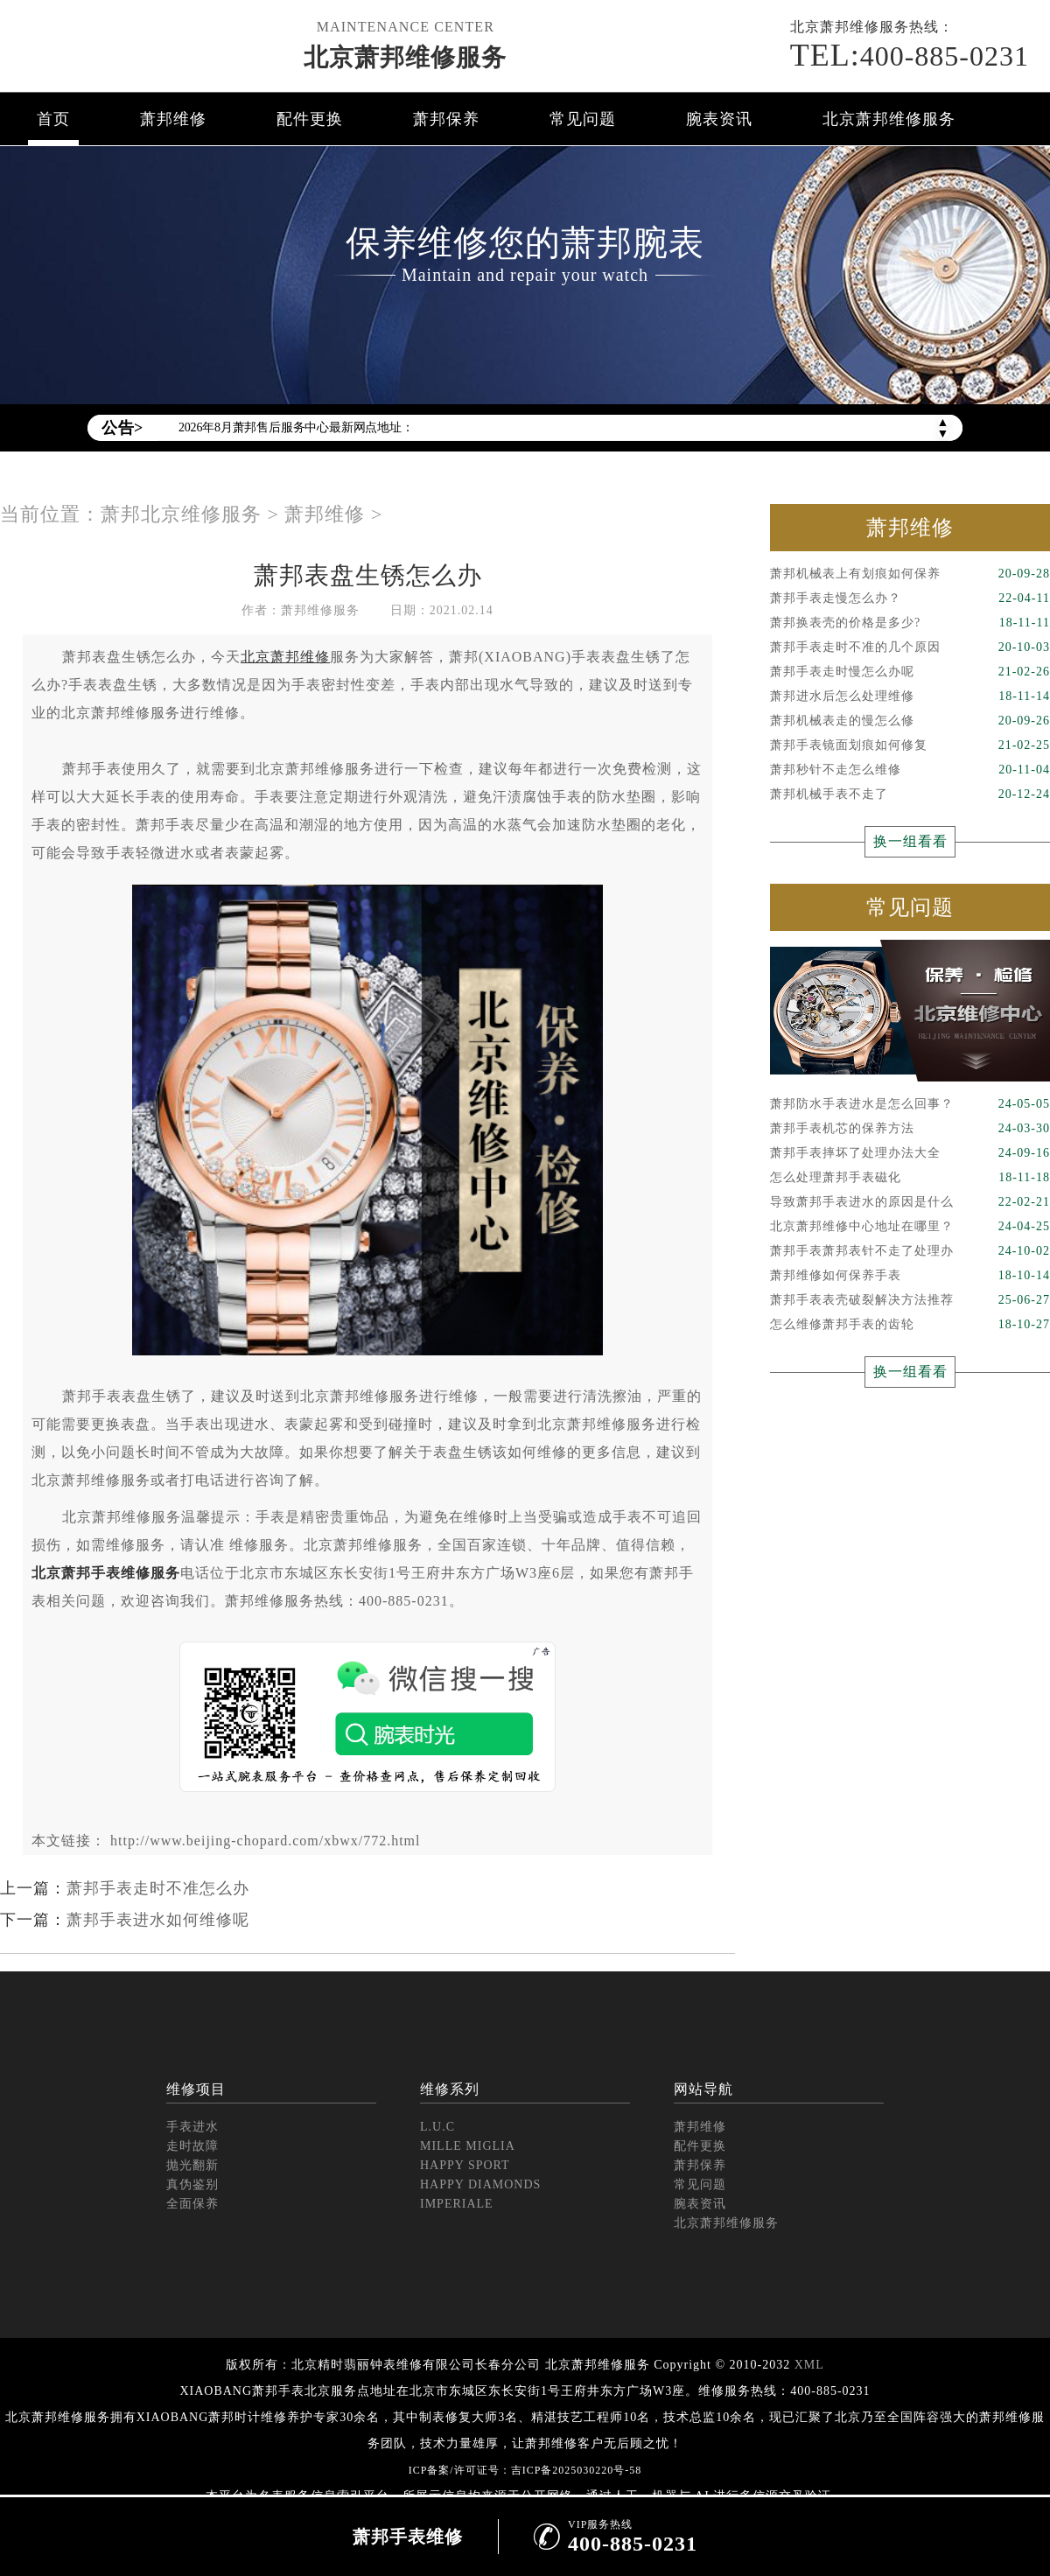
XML (809, 2364)
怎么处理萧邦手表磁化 (910, 1178)
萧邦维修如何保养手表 (910, 1276)
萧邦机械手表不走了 (910, 794)
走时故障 (192, 2145)
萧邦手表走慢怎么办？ (910, 598)
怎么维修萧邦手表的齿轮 (910, 1324)
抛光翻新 (192, 2165)
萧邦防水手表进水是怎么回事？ (910, 1104)
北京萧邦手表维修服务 (106, 1572)
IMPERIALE (457, 2203)
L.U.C (437, 2126)
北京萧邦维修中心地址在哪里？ (910, 1226)
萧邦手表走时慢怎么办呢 (910, 672)
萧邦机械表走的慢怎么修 (910, 721)
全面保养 (192, 2203)
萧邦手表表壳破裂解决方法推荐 (910, 1300)
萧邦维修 (173, 119)
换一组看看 (910, 841)
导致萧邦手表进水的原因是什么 (910, 1202)
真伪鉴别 (192, 2184)
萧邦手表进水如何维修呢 (157, 1919)
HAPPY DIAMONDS (480, 2184)
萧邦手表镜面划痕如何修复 (910, 745)
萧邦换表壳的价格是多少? (910, 623)
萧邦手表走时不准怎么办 (157, 1888)
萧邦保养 (446, 119)
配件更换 (309, 119)
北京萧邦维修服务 (405, 57)
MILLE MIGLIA (467, 2145)
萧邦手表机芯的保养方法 (910, 1128)
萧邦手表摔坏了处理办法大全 (910, 1153)
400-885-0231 (909, 55)
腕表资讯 (719, 119)
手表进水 (192, 2126)
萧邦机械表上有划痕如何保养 (910, 574)
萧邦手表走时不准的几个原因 (910, 647)
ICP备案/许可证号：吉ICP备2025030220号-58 (525, 2470)
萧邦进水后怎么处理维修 (910, 696)
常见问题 (583, 119)
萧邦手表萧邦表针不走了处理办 (910, 1251)
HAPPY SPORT (465, 2165)
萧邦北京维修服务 (181, 514)
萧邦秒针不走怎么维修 (910, 770)
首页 (53, 119)
